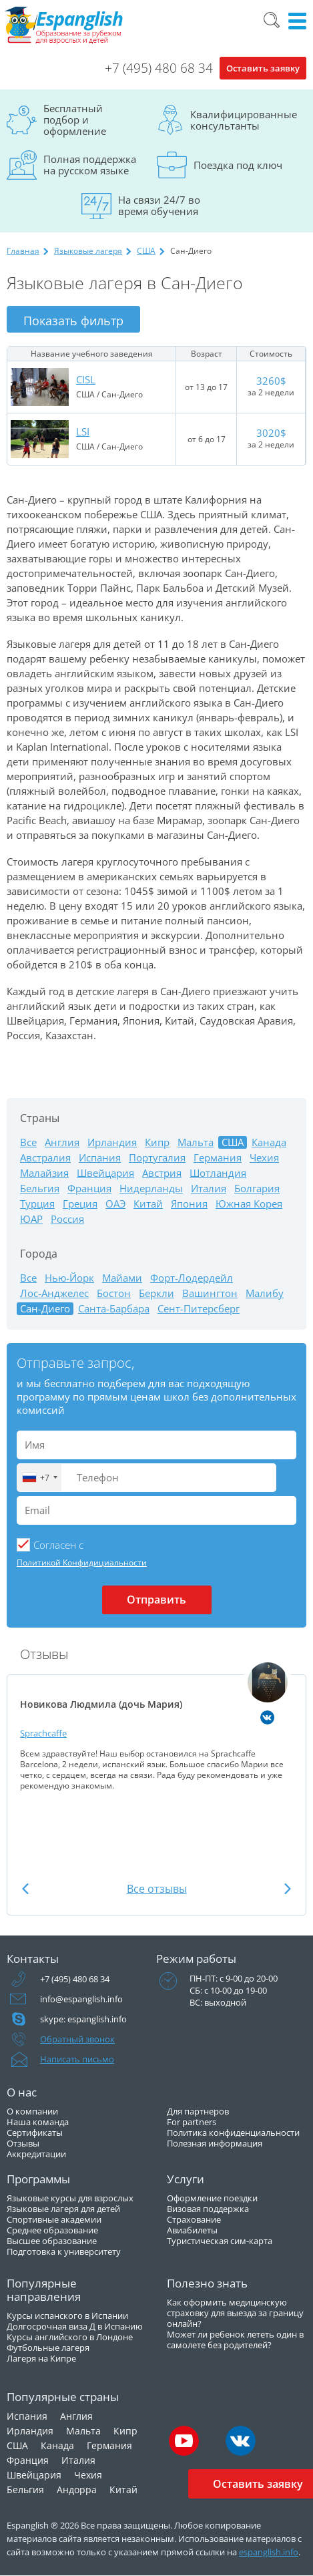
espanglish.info (268, 2552)
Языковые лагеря (88, 251)
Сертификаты (35, 2133)
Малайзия (44, 1173)
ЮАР (31, 1219)
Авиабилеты (192, 2230)
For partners (191, 2122)
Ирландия (112, 1142)
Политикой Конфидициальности (82, 1562)
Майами (122, 1278)
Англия (62, 1142)
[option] (156, 1726)
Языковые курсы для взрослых (70, 2198)
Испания (100, 1157)
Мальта (196, 1142)
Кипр (157, 1142)
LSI (82, 431)
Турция (37, 1204)
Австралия (45, 1157)
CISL (85, 379)
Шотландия (218, 1173)
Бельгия (39, 1188)
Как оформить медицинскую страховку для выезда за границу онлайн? (235, 2313)
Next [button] (288, 1888)
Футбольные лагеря (48, 2348)
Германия (218, 1157)
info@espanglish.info (81, 1999)
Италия (208, 1188)
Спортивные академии (54, 2219)
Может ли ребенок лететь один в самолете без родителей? (235, 2339)
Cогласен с (58, 1544)
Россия (67, 1219)
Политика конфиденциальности (233, 2133)
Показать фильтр (73, 321)
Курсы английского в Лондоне (70, 2337)
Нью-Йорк (69, 1278)
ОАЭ (115, 1204)
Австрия (162, 1173)
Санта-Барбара (113, 1308)
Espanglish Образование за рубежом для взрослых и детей (64, 25)
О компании (32, 2111)
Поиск (272, 20)
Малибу (265, 1293)
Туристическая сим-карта (219, 2241)
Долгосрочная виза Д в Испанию (75, 2326)
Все (28, 1142)
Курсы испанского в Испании (67, 2316)
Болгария (257, 1188)
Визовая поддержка (208, 2209)
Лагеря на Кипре (41, 2358)
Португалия (157, 1157)
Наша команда (38, 2122)
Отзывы (23, 2143)
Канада (269, 1142)
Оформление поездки (212, 2198)
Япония (189, 1204)
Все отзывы (157, 1888)
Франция (89, 1188)
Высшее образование (52, 2241)
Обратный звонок (77, 2039)
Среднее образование (52, 2230)
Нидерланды (151, 1188)
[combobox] (39, 1477)
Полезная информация (214, 2143)
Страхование (194, 2219)
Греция (80, 1204)
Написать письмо (77, 2059)
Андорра (77, 2489)
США (146, 251)
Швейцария (105, 1173)
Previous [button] (25, 1888)
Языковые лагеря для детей (63, 2209)
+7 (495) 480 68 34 (159, 68)
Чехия (264, 1157)
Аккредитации (36, 2154)
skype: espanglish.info (83, 2019)
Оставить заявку (263, 68)
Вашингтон (210, 1293)
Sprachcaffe (43, 1733)
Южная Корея (249, 1204)
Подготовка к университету (64, 2251)
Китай (148, 1204)
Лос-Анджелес (54, 1293)
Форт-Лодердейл (191, 1278)
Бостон (114, 1293)
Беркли (156, 1293)
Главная (23, 251)
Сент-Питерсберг (199, 1308)
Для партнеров (198, 2111)
